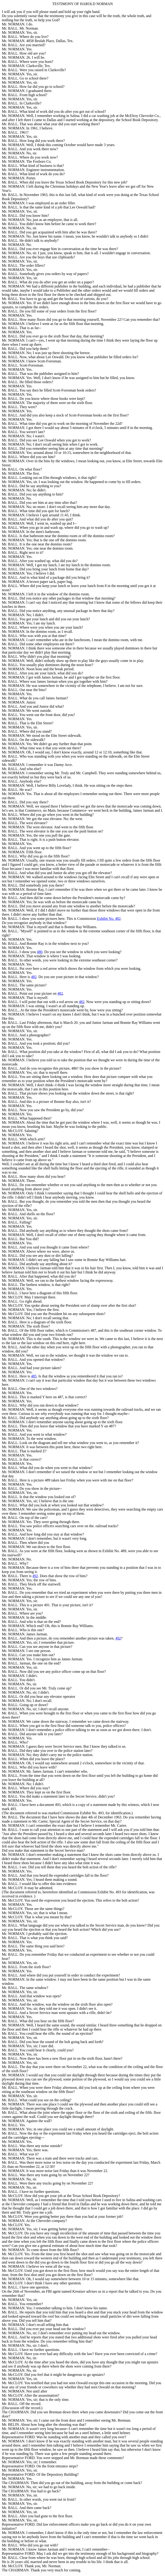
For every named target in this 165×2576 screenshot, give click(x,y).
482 (34, 977)
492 (35, 1576)
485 (34, 1376)
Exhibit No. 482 (109, 919)
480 (40, 952)
